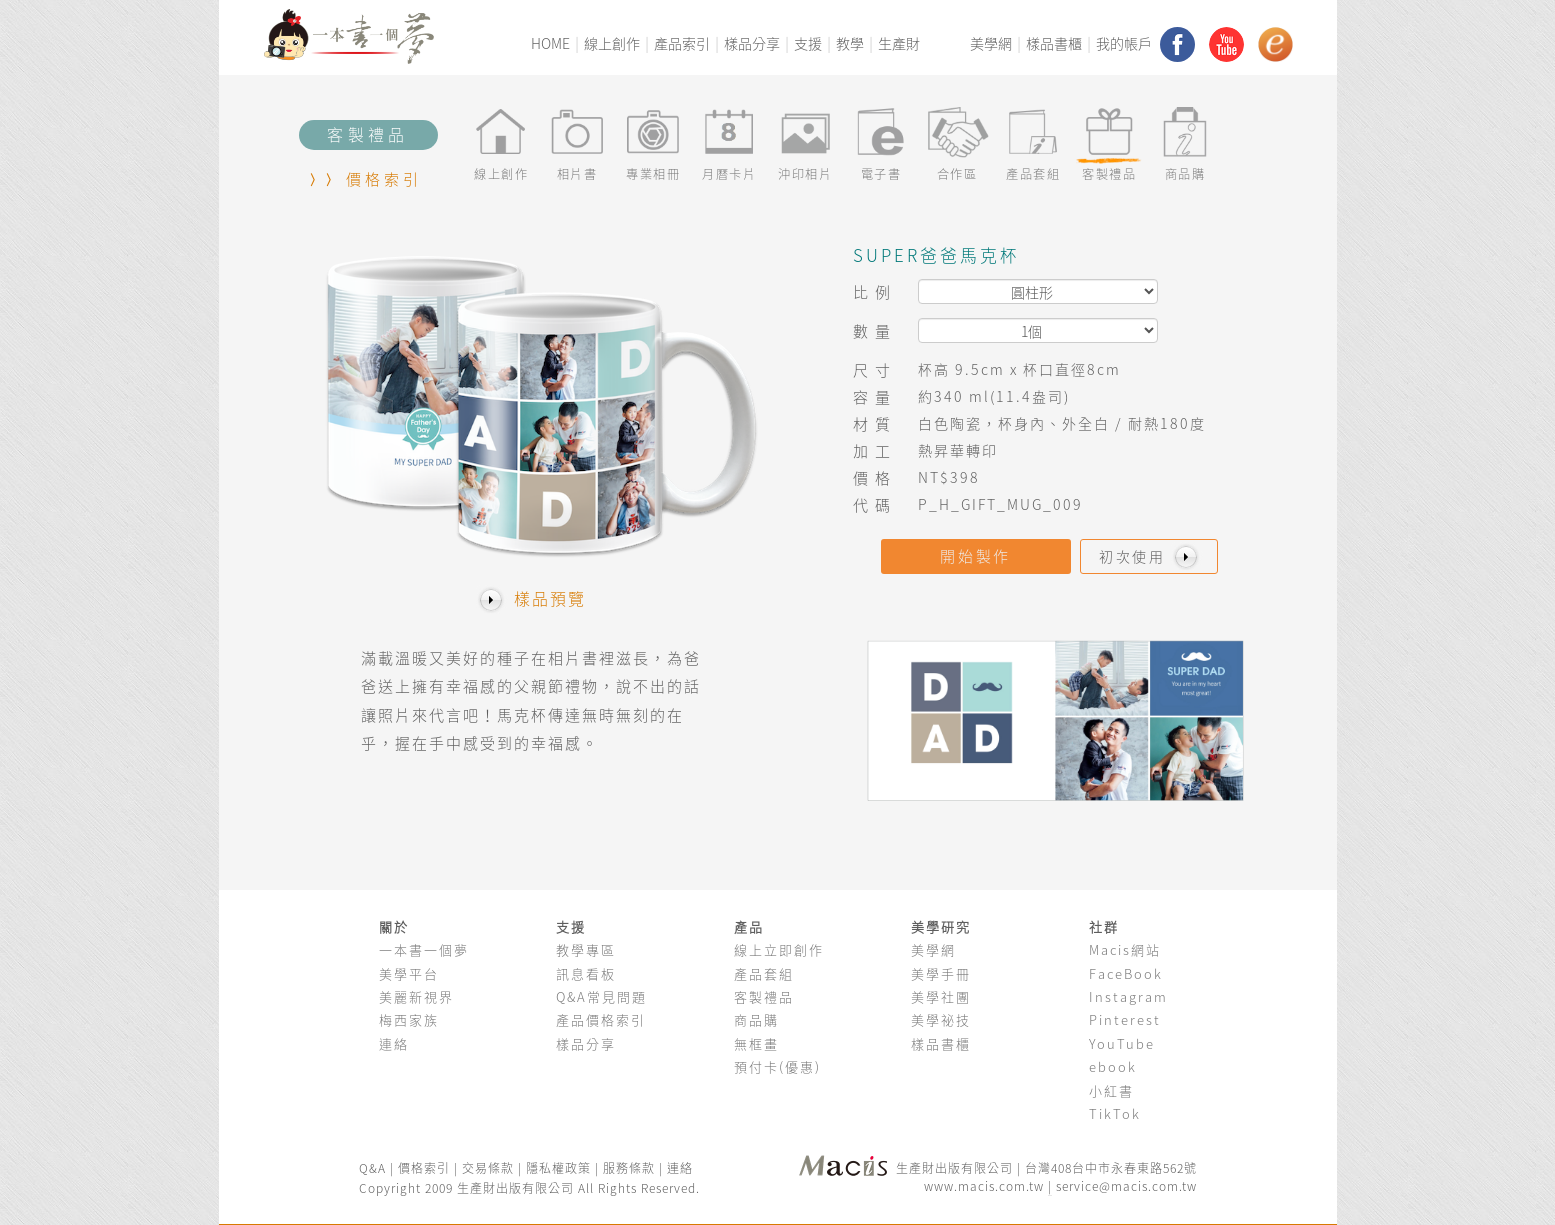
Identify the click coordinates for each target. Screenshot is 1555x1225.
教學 (850, 43)
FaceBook (1126, 973)
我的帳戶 (1124, 43)
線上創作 (612, 43)
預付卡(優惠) (777, 1066)
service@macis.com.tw (1126, 1186)
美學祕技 (941, 1019)
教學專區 (586, 949)
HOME (550, 43)
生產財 (899, 43)
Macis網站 (1125, 949)
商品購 (756, 1019)
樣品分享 (752, 43)
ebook (1113, 1066)
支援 (808, 43)
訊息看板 (586, 973)
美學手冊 (941, 973)
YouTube (1122, 1043)
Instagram (1128, 996)
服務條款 (629, 1168)
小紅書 (1111, 1090)
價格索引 (384, 179)
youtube (1226, 44)
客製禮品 (764, 996)
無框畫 (756, 1043)
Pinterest (1125, 1019)
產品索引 (682, 43)
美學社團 (941, 996)
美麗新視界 (416, 996)
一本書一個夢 (424, 949)
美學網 (991, 43)
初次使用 (1151, 556)
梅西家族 (409, 1019)
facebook (1177, 44)
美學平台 (409, 973)
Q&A (374, 1168)
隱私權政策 (558, 1168)
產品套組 (764, 973)
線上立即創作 (779, 949)
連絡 (394, 1043)
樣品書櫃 (1054, 43)
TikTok (1115, 1113)
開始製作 (975, 556)
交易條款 (488, 1168)
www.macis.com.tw (984, 1186)
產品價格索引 (601, 1019)
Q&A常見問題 (601, 996)
